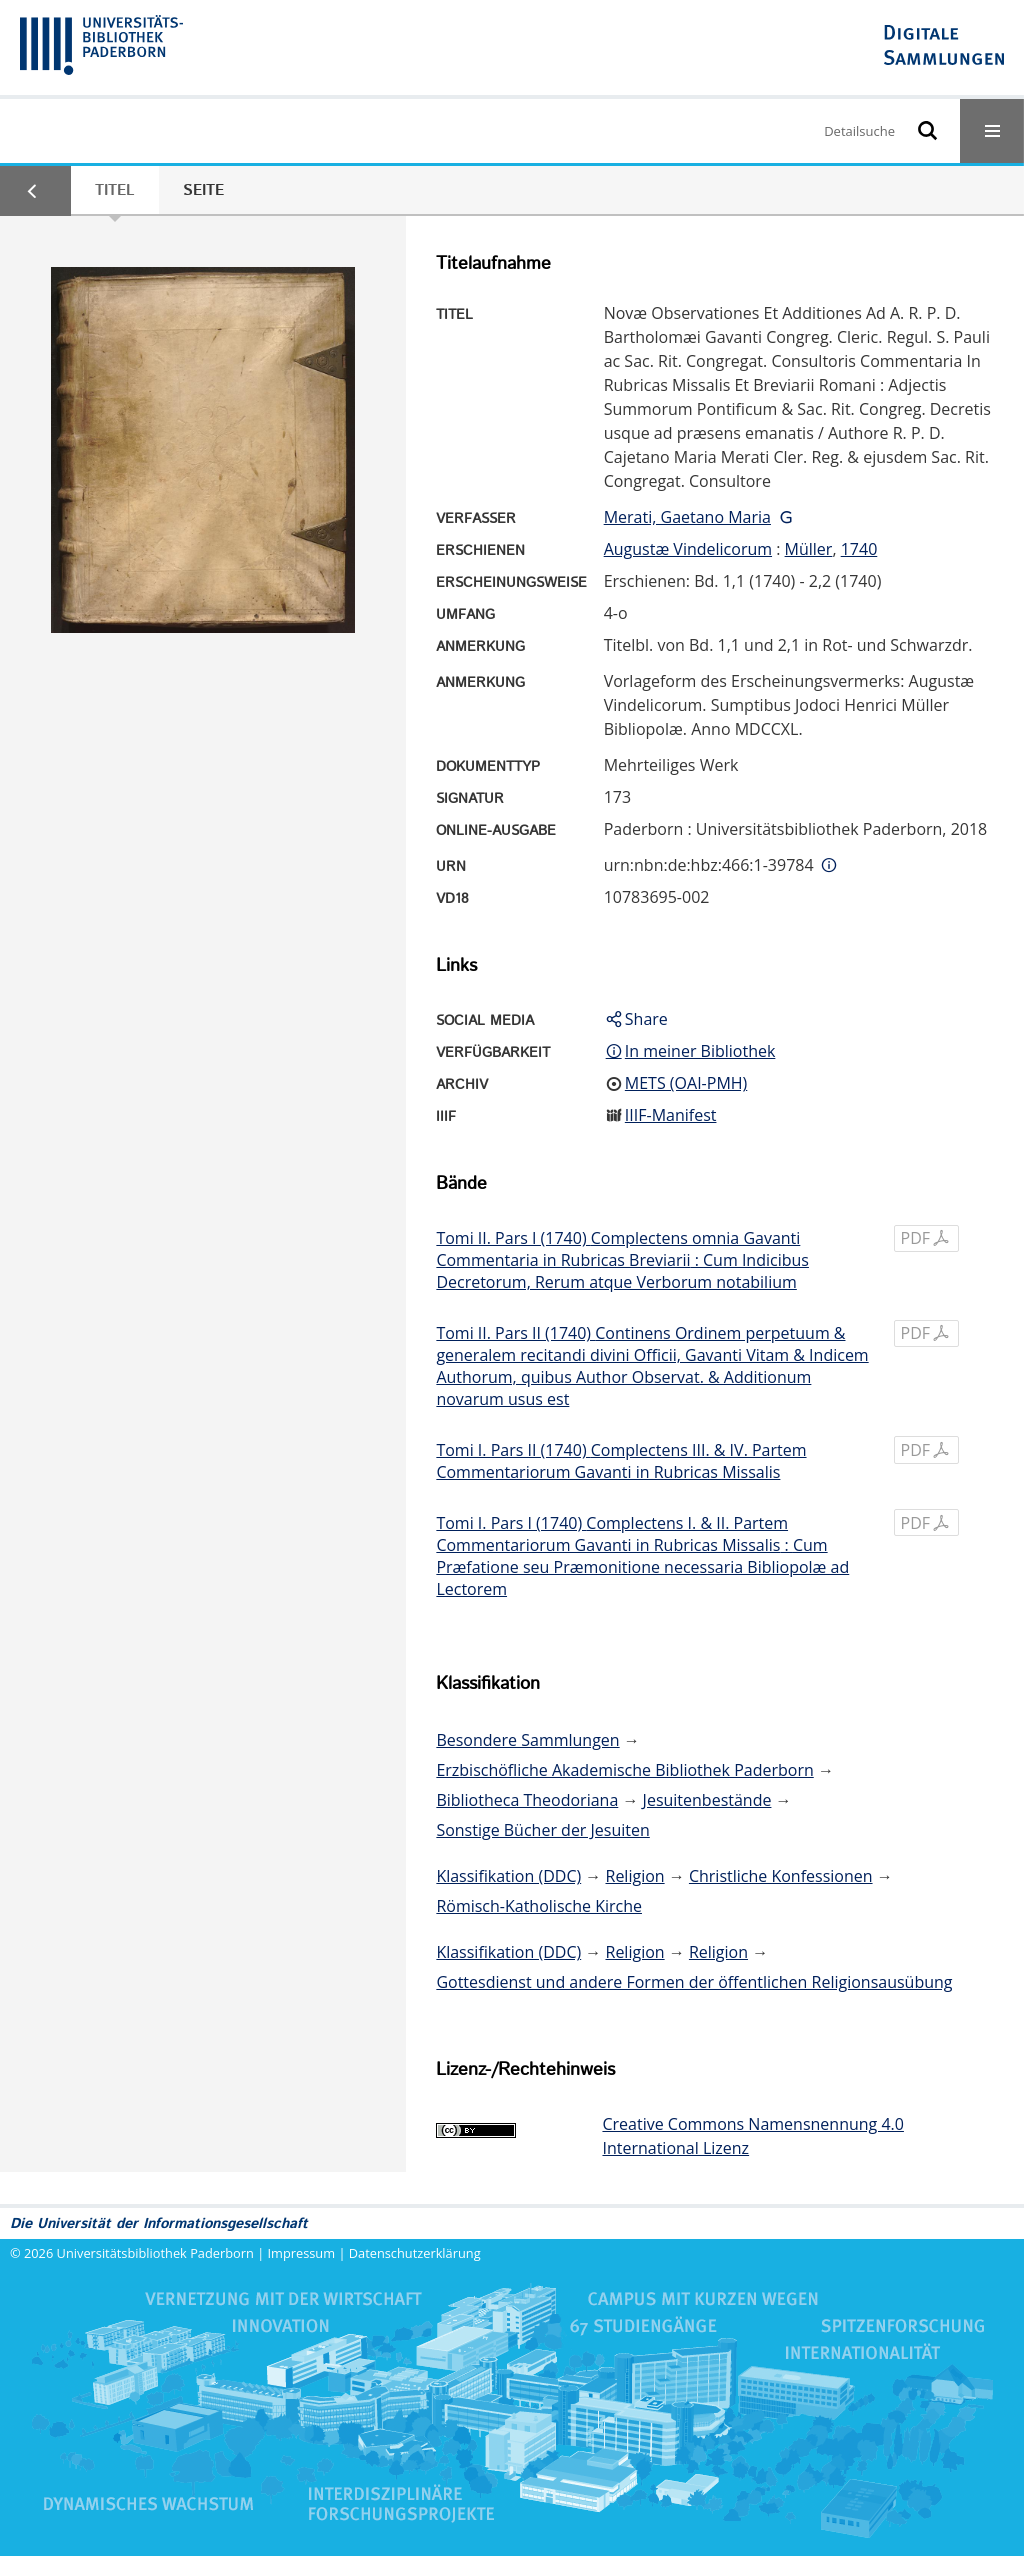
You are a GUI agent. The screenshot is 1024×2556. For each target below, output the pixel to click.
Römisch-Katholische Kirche (539, 1906)
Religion (635, 1876)
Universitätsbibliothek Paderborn (155, 2253)
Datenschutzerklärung (415, 2253)
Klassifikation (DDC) (508, 1876)
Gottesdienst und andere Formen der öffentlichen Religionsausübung (694, 1982)
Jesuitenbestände (707, 1800)
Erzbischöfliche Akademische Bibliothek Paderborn (624, 1770)
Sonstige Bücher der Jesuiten (542, 1830)
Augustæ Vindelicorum (688, 549)
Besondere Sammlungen (527, 1740)
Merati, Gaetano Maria (687, 517)
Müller (809, 549)
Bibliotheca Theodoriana (527, 1800)
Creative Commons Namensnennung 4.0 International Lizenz (752, 2136)
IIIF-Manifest (671, 1115)
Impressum (302, 2253)
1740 (859, 549)
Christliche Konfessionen (781, 1876)
